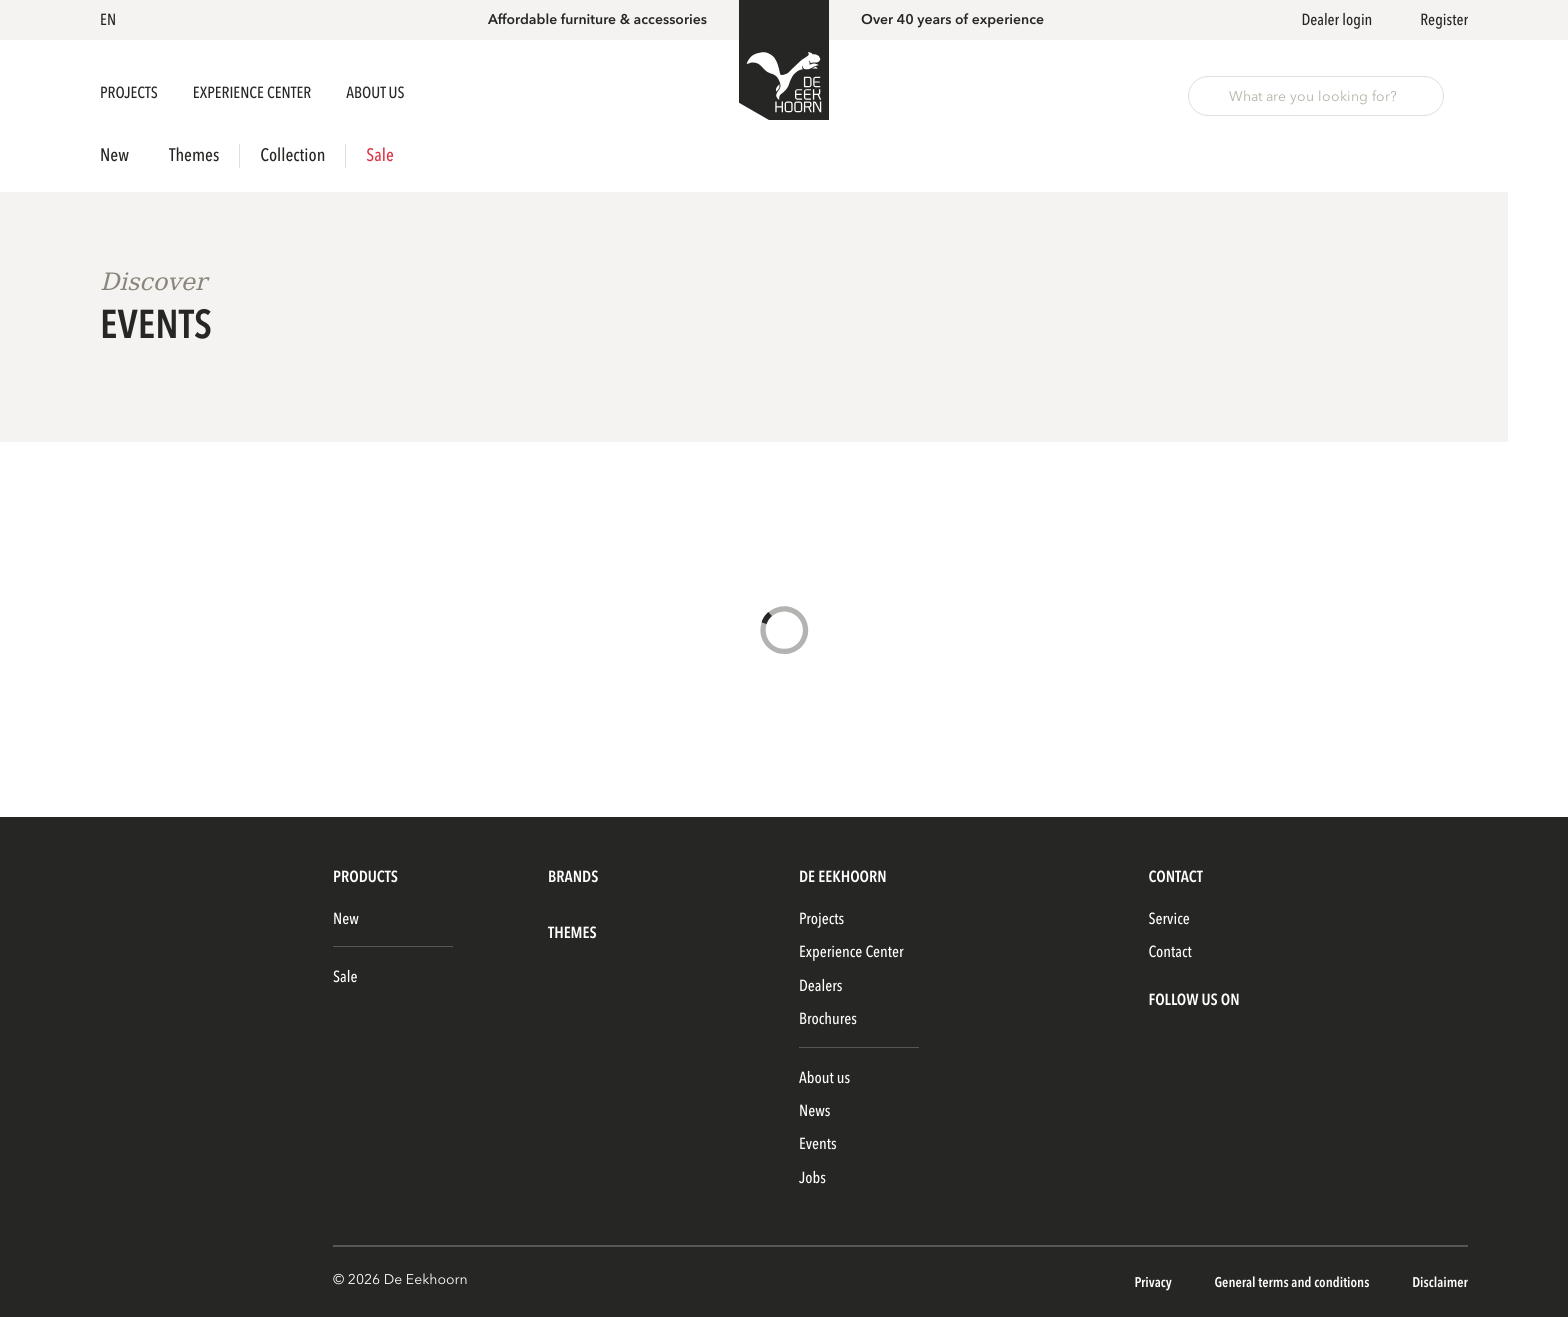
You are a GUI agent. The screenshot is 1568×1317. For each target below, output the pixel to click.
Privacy (1154, 1283)
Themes (194, 155)
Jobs (812, 1178)
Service (1168, 919)
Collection (292, 156)
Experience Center (253, 93)
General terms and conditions (1293, 1283)
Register (1444, 20)
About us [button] (375, 93)
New (114, 156)
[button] (111, 20)
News (814, 1111)
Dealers (820, 986)
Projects (130, 93)
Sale (379, 156)
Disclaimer (1440, 1283)
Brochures (828, 1019)
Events (818, 1144)
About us (824, 1078)
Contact (1169, 952)
